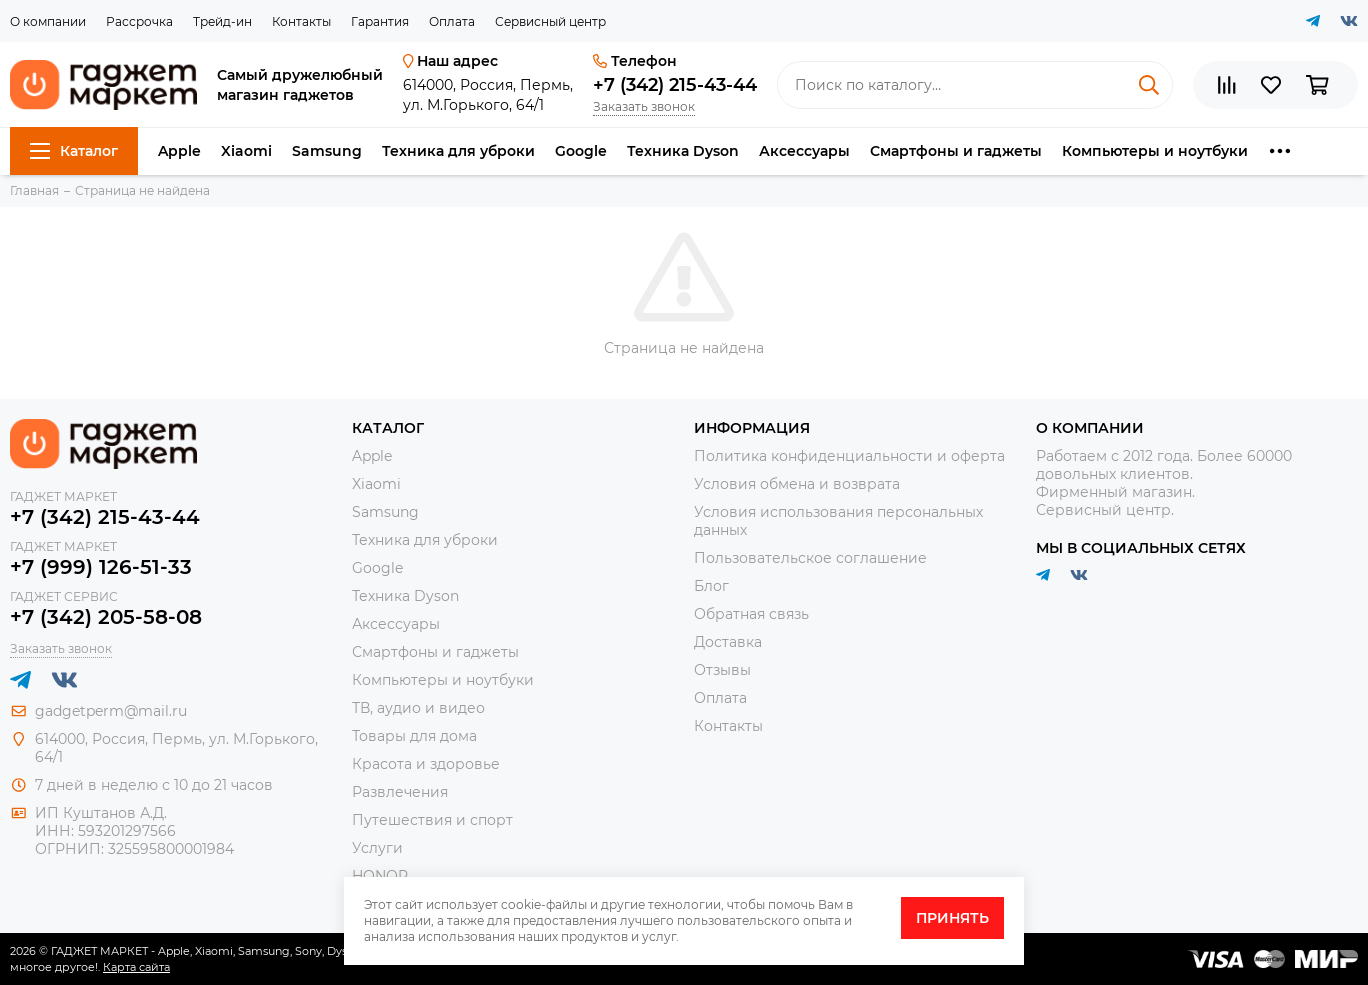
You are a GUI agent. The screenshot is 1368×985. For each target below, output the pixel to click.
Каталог (74, 151)
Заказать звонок (644, 106)
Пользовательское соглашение (810, 558)
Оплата (452, 21)
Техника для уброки (458, 151)
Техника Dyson (683, 151)
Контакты (301, 21)
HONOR (380, 876)
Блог (711, 586)
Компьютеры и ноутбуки (1155, 151)
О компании (48, 21)
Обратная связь (751, 614)
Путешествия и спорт (432, 820)
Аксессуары (804, 151)
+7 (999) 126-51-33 (101, 567)
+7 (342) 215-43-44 (675, 85)
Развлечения (400, 792)
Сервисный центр (550, 21)
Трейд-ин (222, 21)
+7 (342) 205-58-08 (106, 617)
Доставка (728, 642)
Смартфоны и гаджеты (956, 151)
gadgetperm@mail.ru (111, 711)
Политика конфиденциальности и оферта (849, 456)
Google (581, 151)
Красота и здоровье (426, 764)
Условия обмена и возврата (797, 484)
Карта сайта (136, 967)
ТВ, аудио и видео (418, 708)
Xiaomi (246, 151)
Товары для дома (414, 736)
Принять (952, 918)
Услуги (377, 848)
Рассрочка (139, 21)
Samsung (327, 151)
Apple (179, 151)
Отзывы (722, 670)
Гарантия (380, 21)
